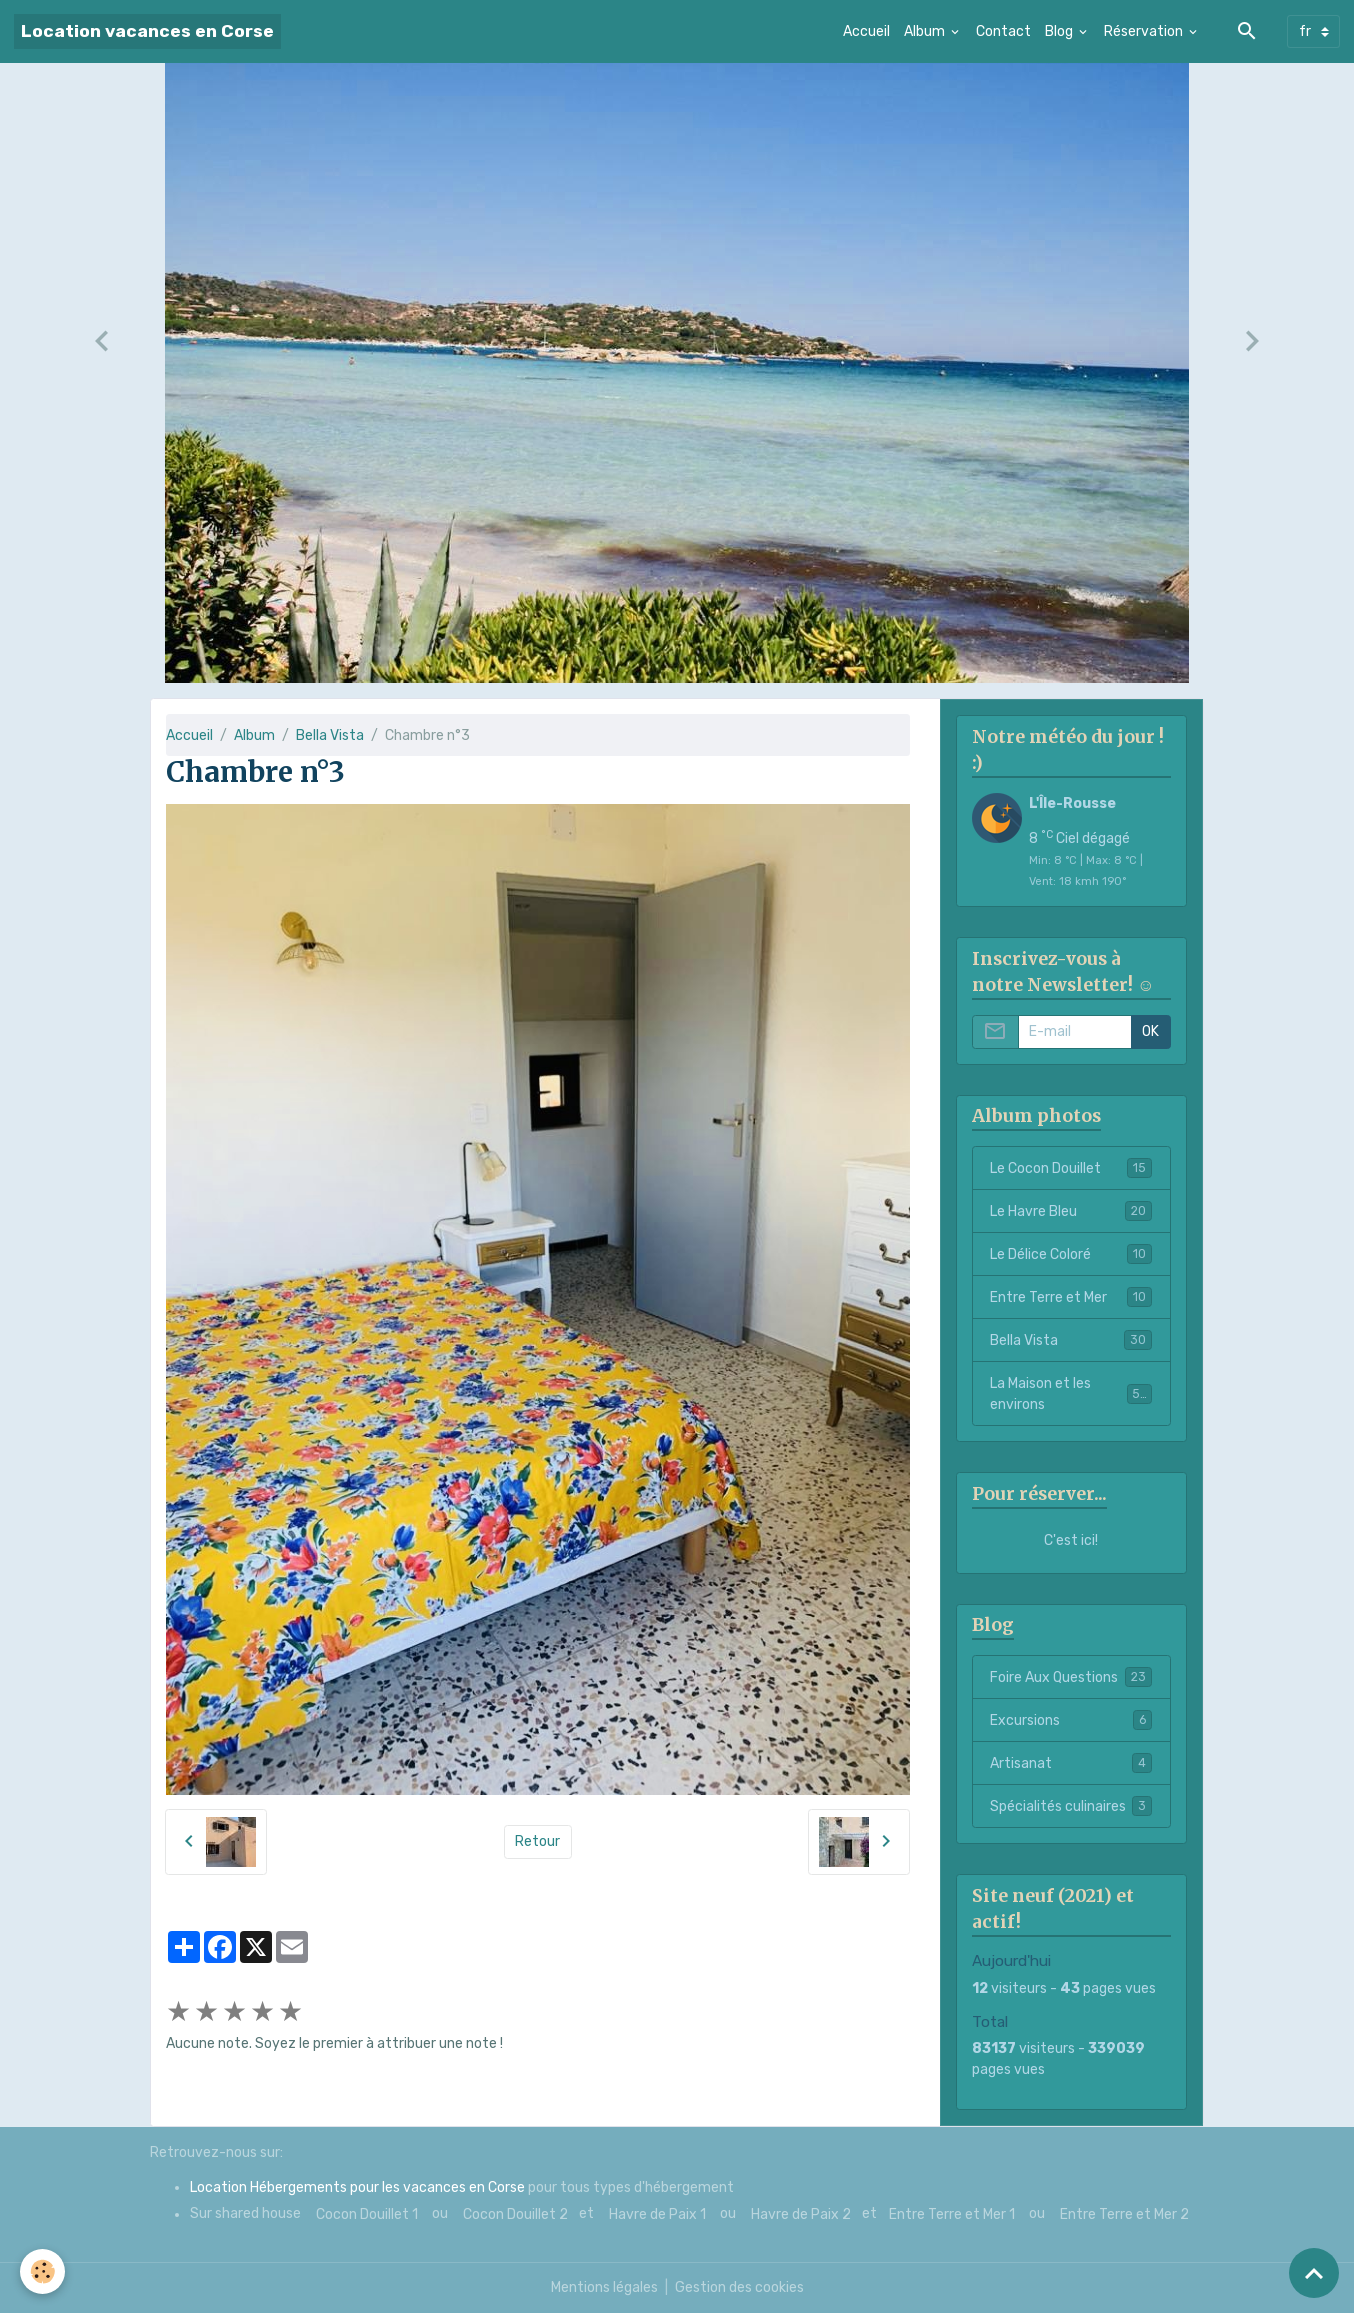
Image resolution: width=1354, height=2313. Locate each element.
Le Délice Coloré (1071, 1254)
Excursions (1071, 1720)
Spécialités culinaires (1071, 1806)
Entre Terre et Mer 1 (952, 2214)
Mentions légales (604, 2287)
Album (926, 31)
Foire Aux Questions (1071, 1677)
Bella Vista (330, 735)
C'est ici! (1071, 1540)
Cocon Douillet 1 (367, 2214)
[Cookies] (42, 2271)
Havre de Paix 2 (801, 2214)
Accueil (866, 31)
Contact (1003, 31)
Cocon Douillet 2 (515, 2214)
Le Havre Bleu (1071, 1211)
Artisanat (1071, 1763)
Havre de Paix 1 (657, 2214)
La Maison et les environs (1071, 1394)
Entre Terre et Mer (1071, 1297)
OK (1150, 1031)
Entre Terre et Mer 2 (1124, 2214)
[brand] (147, 31)
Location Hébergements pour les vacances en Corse (357, 2187)
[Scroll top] (1314, 2273)
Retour (537, 1841)
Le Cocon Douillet (1071, 1168)
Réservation (1145, 31)
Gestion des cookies (739, 2287)
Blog (1060, 31)
